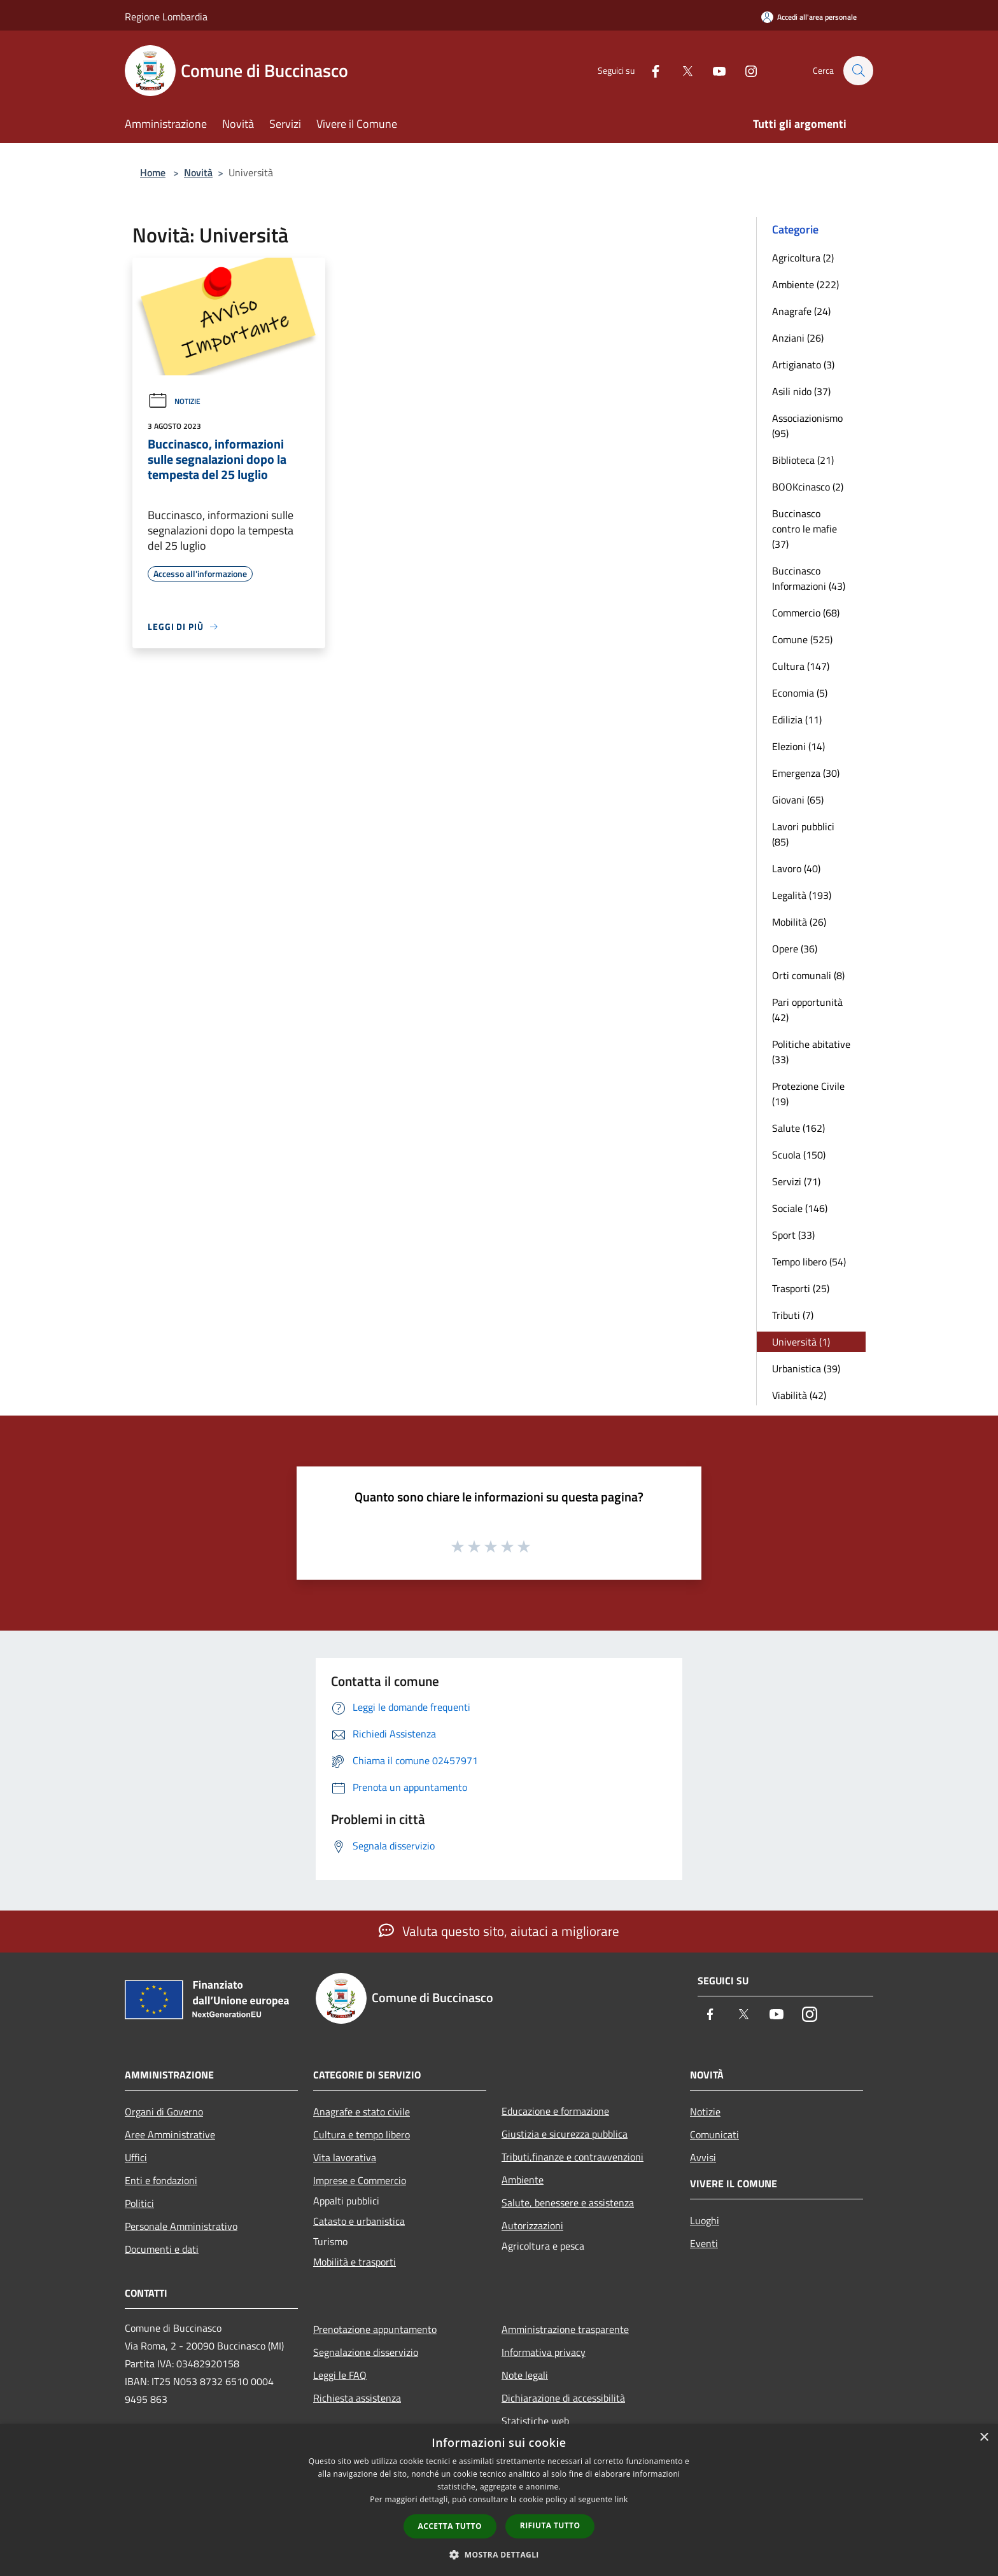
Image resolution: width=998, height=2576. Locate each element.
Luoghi (704, 2220)
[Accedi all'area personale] (809, 17)
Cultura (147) (800, 666)
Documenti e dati (162, 2249)
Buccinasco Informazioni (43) (808, 578)
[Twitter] (681, 70)
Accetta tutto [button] (450, 2526)
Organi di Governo (164, 2111)
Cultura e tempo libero (361, 2134)
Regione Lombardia (166, 16)
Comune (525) (802, 639)
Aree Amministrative (170, 2134)
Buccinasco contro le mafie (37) (804, 529)
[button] (499, 2554)
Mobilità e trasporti (354, 2261)
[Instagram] (744, 70)
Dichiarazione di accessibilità (563, 2397)
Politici (139, 2203)
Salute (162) (798, 1128)
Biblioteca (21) (803, 460)
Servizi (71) (796, 1181)
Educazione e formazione (555, 2111)
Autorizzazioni (532, 2225)
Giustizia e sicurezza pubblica (565, 2133)
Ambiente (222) (805, 284)
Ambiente (523, 2179)
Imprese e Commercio (359, 2180)
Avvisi (703, 2157)
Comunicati (714, 2134)
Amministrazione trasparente (565, 2329)
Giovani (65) (798, 799)
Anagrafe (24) (801, 311)
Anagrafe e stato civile (361, 2111)
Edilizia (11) (797, 719)
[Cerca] (858, 70)
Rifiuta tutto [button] (550, 2525)
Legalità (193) (801, 895)
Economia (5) (799, 692)
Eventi (704, 2243)
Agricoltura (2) (803, 257)
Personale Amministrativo (181, 2226)
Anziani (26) (798, 337)
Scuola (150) (799, 1154)
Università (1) (801, 1341)
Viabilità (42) (799, 1395)
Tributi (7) (792, 1315)
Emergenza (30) (806, 773)
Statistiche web (535, 2420)
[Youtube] (713, 70)
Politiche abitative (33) (811, 1051)
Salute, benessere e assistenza (568, 2202)
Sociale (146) (799, 1208)
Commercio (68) (806, 612)
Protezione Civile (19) (808, 1093)
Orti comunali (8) (808, 975)
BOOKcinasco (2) (807, 486)
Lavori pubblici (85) (803, 834)
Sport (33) (793, 1235)
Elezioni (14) (798, 746)
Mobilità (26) (799, 921)
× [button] (983, 2437)
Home (152, 172)
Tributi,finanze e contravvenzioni (572, 2156)
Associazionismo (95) (807, 425)
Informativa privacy (544, 2352)
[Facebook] (649, 70)
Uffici (136, 2157)
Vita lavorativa (344, 2157)
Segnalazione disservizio (365, 2352)
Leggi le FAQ (340, 2375)
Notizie (174, 401)
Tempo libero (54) (809, 1261)
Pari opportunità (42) (807, 1009)
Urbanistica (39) (806, 1368)
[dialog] (499, 2500)
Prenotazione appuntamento (375, 2329)
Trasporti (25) (800, 1288)
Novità (198, 172)
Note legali (525, 2375)
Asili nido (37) (801, 391)
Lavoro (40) (796, 868)
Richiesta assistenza (357, 2397)
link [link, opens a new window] (621, 2499)
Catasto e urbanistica (359, 2221)
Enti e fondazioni (161, 2180)
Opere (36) (794, 948)
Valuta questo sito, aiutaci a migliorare (499, 1931)
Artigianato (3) (803, 364)
